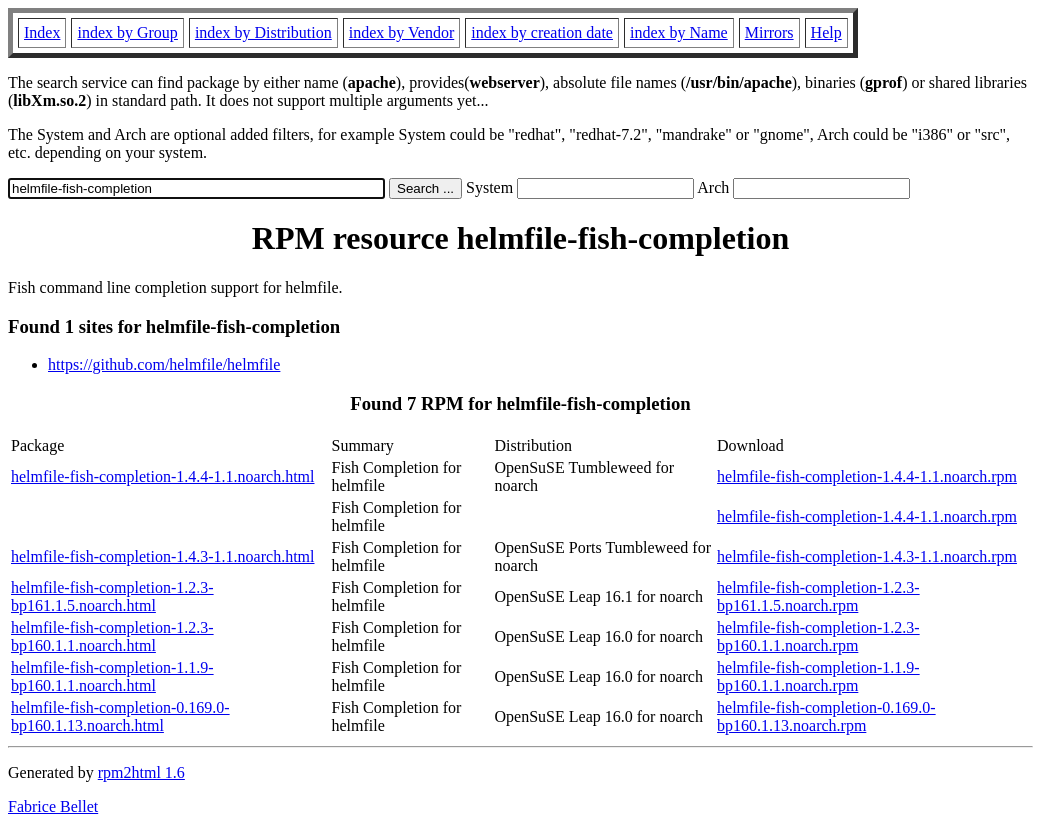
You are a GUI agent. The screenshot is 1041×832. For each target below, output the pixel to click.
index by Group (127, 32)
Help (826, 32)
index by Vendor (401, 32)
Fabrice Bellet (53, 806)
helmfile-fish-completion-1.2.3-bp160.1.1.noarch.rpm (818, 636)
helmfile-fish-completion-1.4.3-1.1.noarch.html (162, 556)
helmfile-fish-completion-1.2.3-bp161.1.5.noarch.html (112, 596)
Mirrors (769, 32)
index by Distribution (263, 32)
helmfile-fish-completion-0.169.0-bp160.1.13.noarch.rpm (826, 716)
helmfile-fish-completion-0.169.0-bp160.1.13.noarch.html (120, 716)
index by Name (679, 32)
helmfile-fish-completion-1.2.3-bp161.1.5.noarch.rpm (818, 596)
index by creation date (542, 32)
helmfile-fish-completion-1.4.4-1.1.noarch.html (162, 476)
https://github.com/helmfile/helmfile (164, 364)
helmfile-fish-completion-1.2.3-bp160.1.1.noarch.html (112, 636)
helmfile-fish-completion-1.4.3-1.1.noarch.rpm (867, 556)
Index (42, 32)
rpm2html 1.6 (141, 772)
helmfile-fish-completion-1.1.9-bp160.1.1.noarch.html (112, 676)
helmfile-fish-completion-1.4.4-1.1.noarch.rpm (867, 476)
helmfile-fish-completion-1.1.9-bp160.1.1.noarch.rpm (818, 676)
